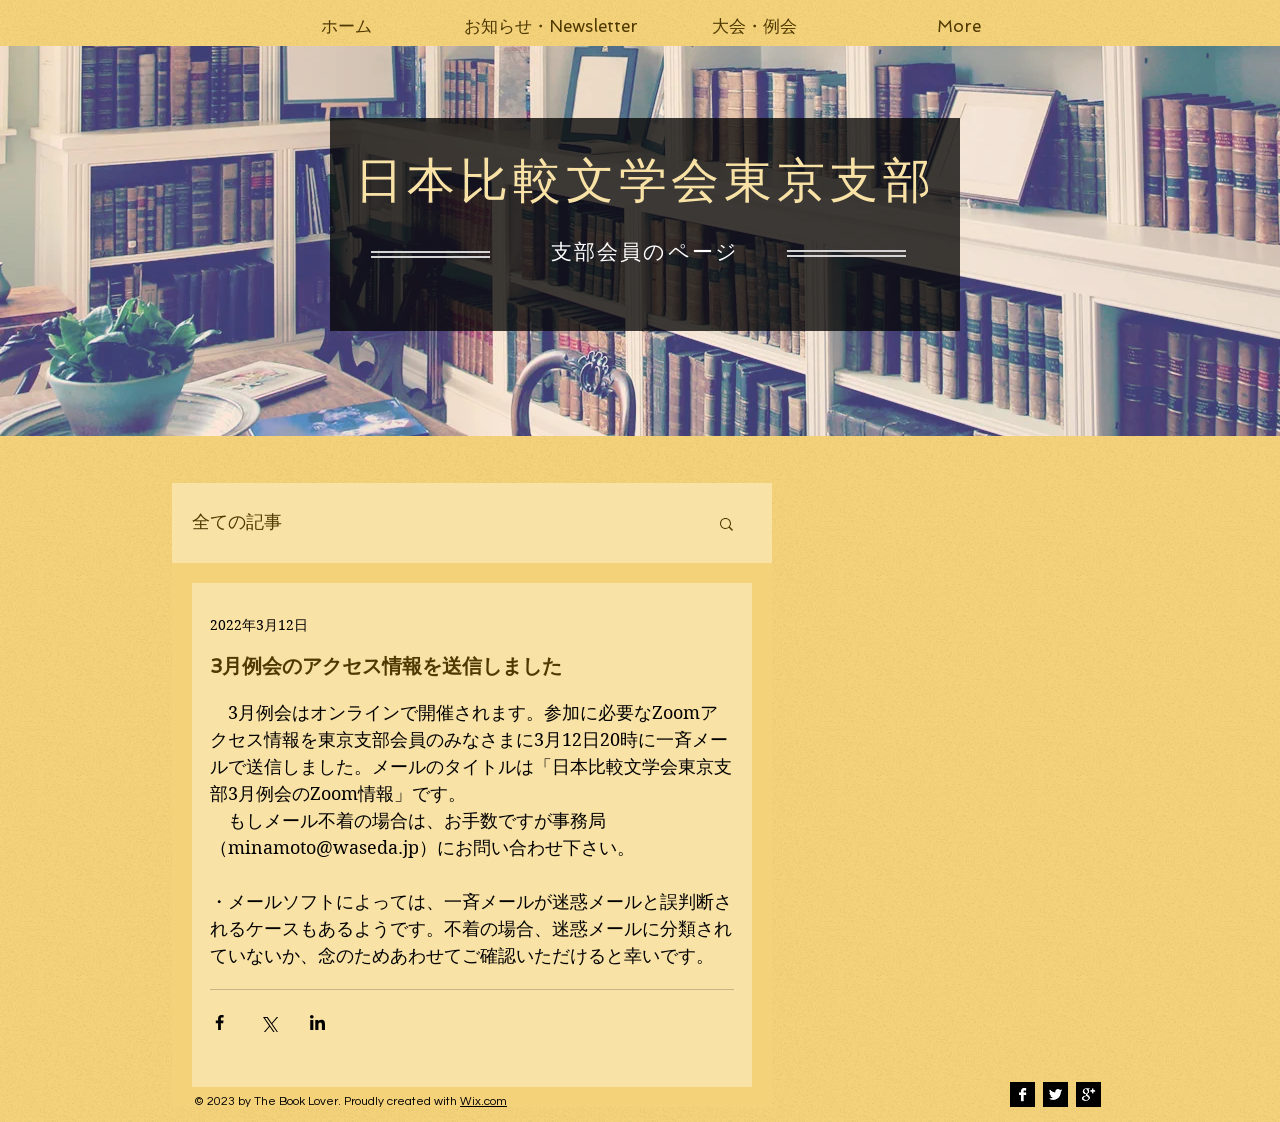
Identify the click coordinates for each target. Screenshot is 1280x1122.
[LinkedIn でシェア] (317, 1022)
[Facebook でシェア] (219, 1022)
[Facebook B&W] (1022, 1094)
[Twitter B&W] (1055, 1094)
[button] (551, 26)
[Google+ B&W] (1088, 1094)
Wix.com (483, 1101)
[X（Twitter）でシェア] (268, 1022)
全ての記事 (237, 522)
